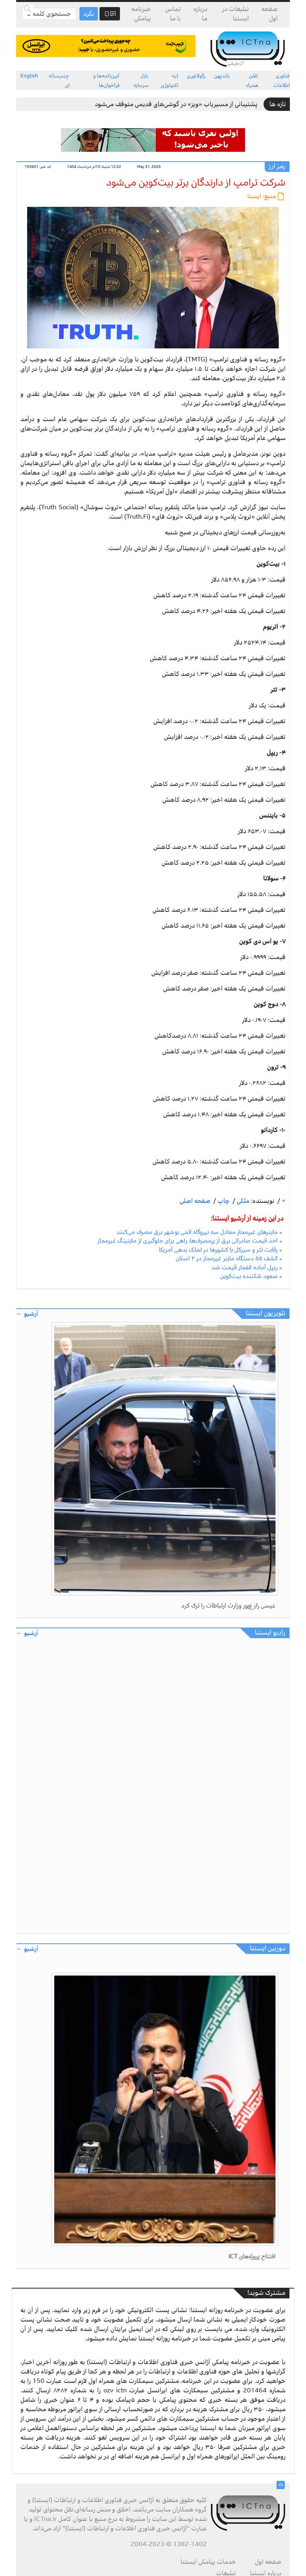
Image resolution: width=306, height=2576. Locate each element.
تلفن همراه (252, 80)
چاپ (223, 1201)
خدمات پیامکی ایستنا (208, 2562)
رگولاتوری (196, 76)
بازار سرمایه (141, 80)
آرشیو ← (27, 1314)
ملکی (242, 1201)
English (29, 76)
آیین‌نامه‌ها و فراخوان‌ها (106, 80)
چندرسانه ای (59, 80)
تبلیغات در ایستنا (235, 14)
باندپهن (222, 76)
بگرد (88, 14)
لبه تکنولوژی (170, 80)
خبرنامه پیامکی (141, 14)
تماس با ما (173, 14)
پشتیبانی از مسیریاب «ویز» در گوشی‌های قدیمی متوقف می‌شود (176, 104)
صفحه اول (270, 14)
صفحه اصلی (195, 1201)
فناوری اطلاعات (281, 80)
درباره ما (200, 14)
